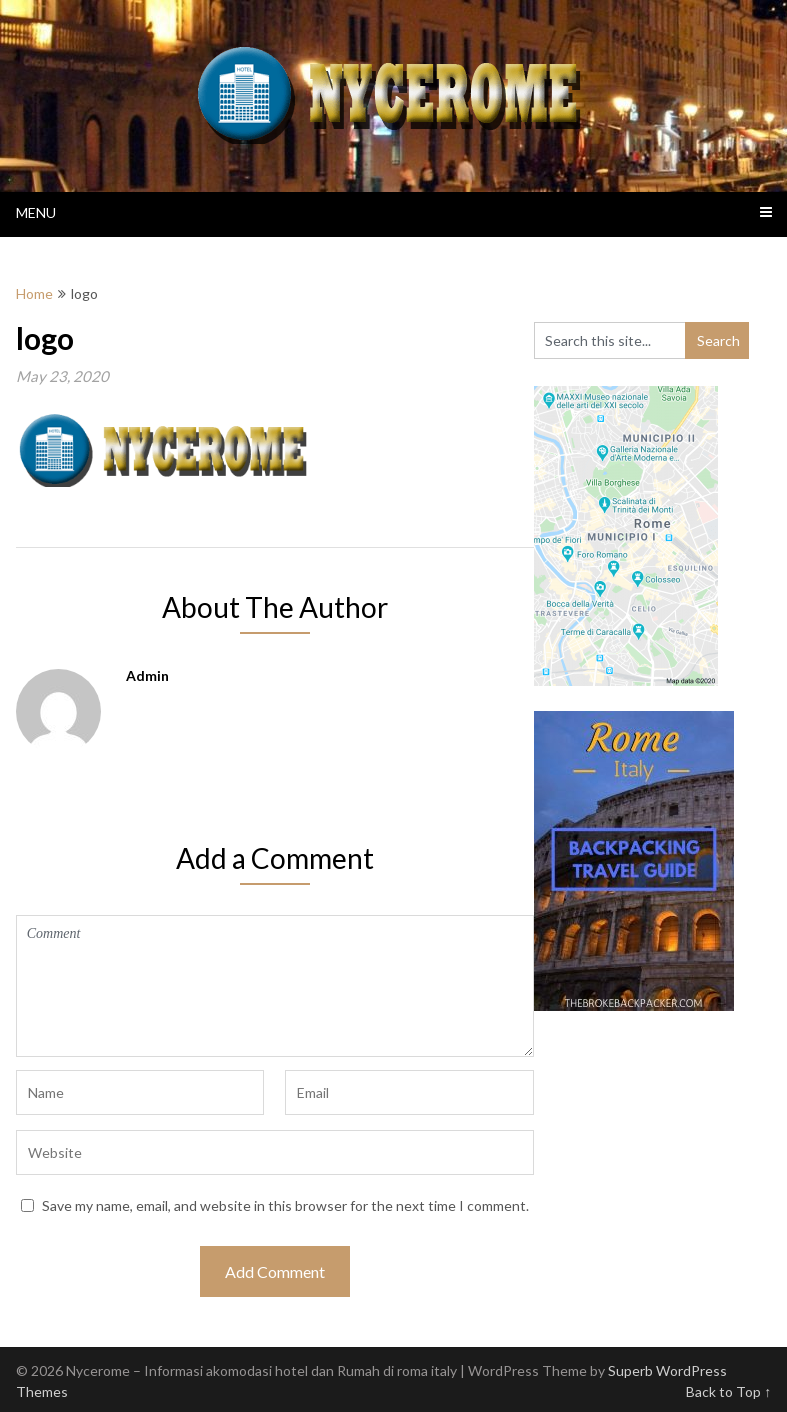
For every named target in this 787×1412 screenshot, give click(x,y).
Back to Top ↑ (728, 1391)
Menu (36, 212)
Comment (275, 986)
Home (34, 293)
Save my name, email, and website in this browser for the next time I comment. (285, 1205)
